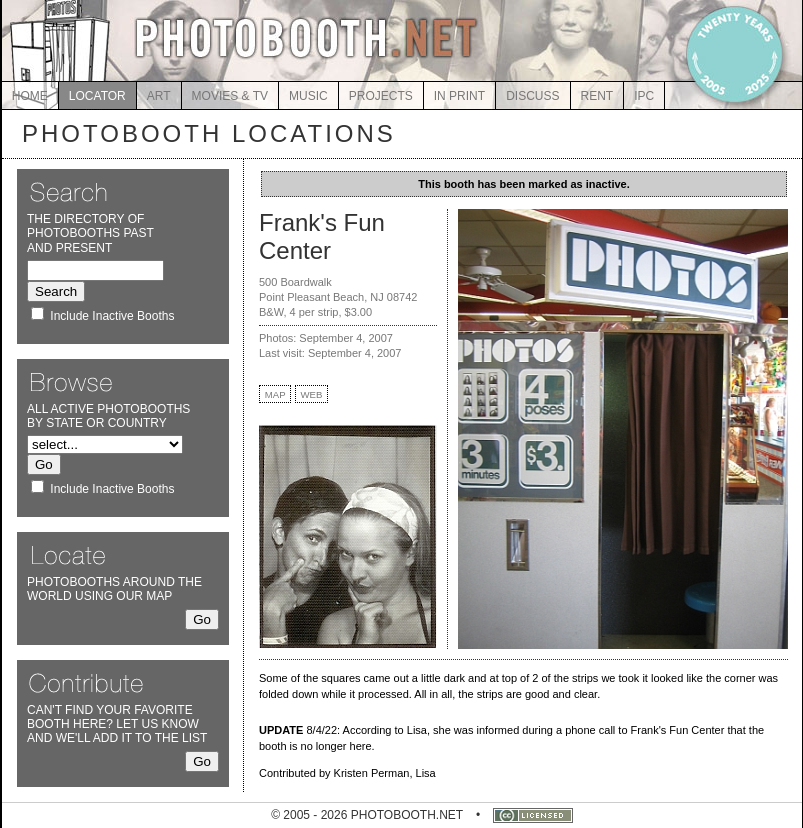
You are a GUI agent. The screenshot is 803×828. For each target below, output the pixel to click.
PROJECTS (381, 96)
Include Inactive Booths (112, 316)
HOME (30, 96)
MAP (275, 394)
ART (159, 96)
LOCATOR (97, 96)
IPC (644, 96)
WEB (312, 394)
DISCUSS (532, 96)
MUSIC (308, 96)
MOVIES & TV (230, 96)
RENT (597, 96)
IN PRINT (459, 96)
